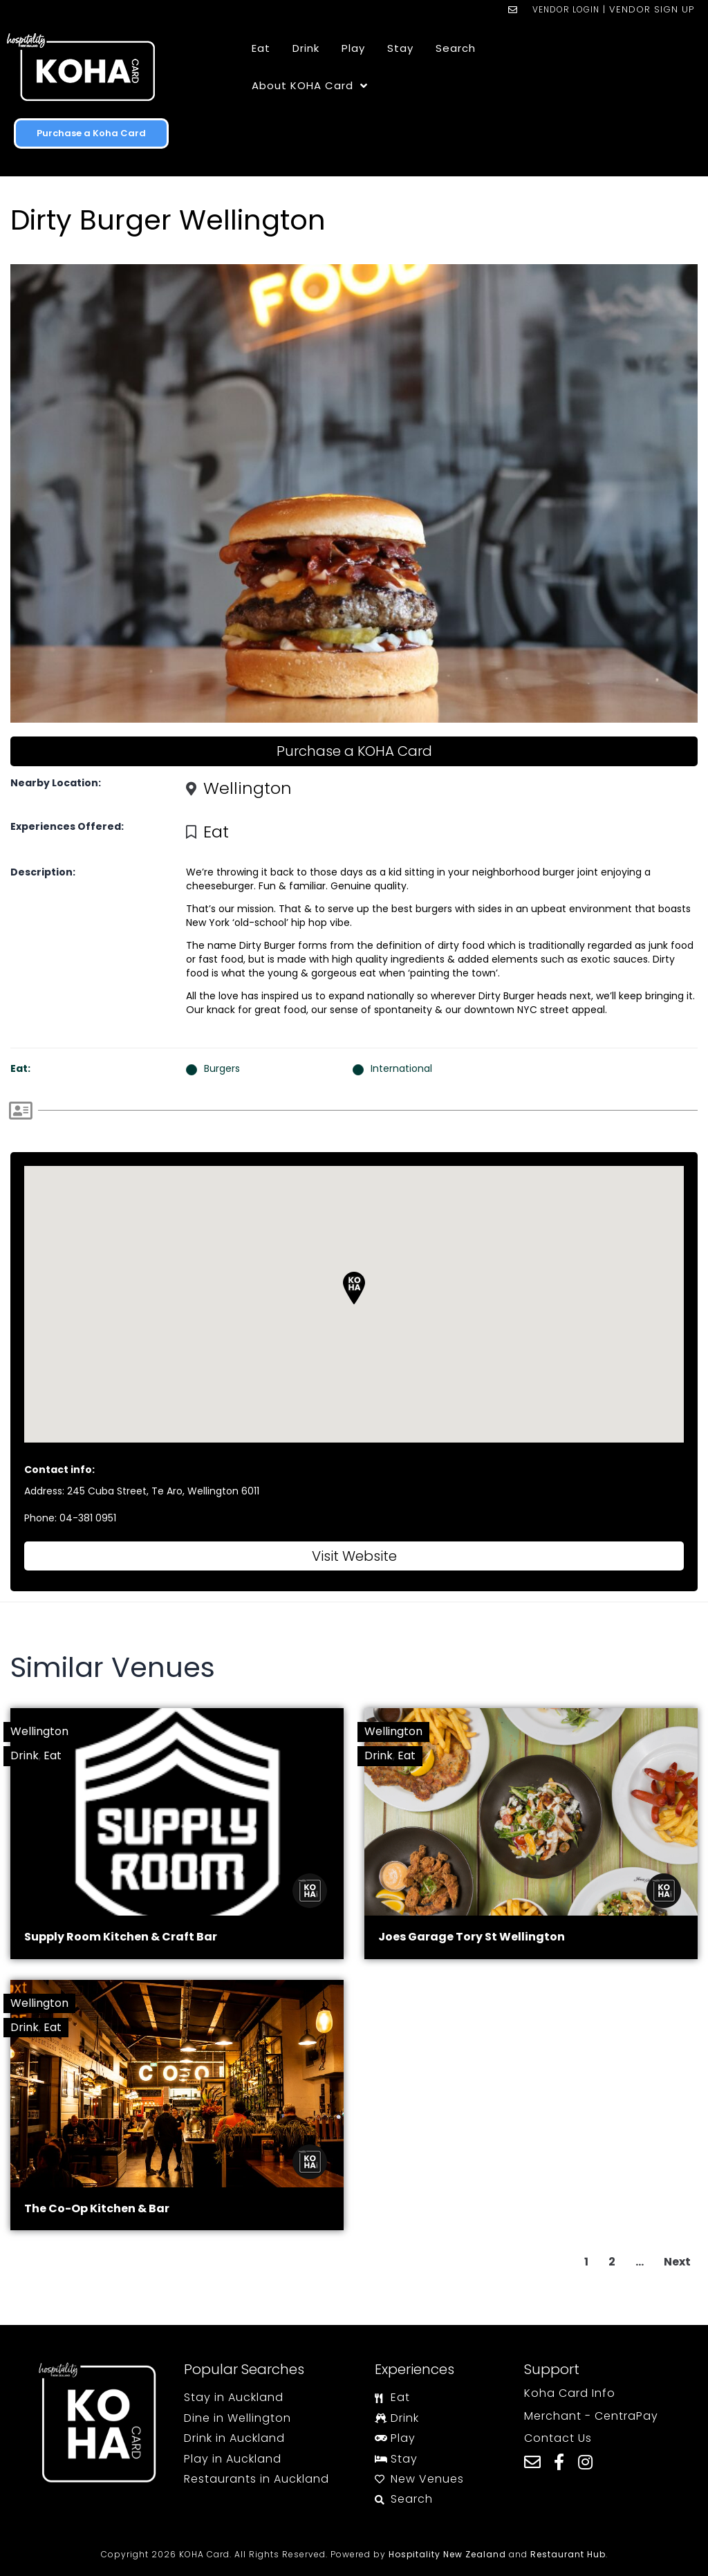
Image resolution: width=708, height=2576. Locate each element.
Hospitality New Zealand (447, 2554)
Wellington (247, 788)
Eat (216, 831)
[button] (354, 1288)
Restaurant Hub (568, 2554)
